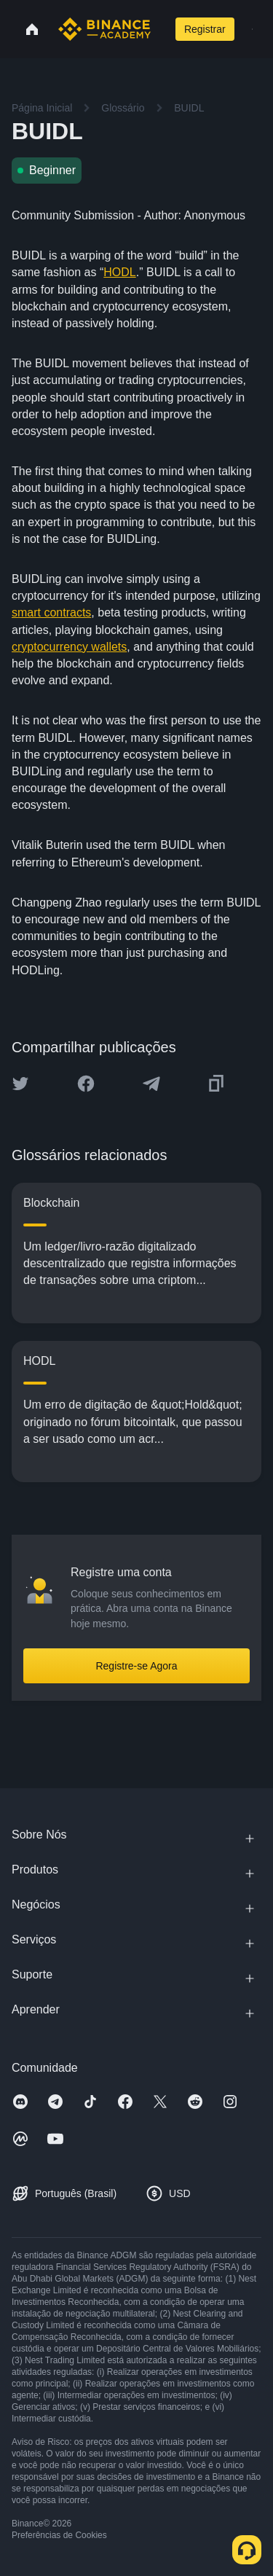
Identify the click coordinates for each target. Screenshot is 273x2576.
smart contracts (51, 612)
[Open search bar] (161, 29)
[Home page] (104, 29)
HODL (119, 272)
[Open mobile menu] (252, 29)
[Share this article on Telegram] (151, 1083)
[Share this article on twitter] (20, 1083)
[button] (252, 29)
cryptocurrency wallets (69, 647)
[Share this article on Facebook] (86, 1083)
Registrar (205, 29)
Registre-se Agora (136, 1666)
